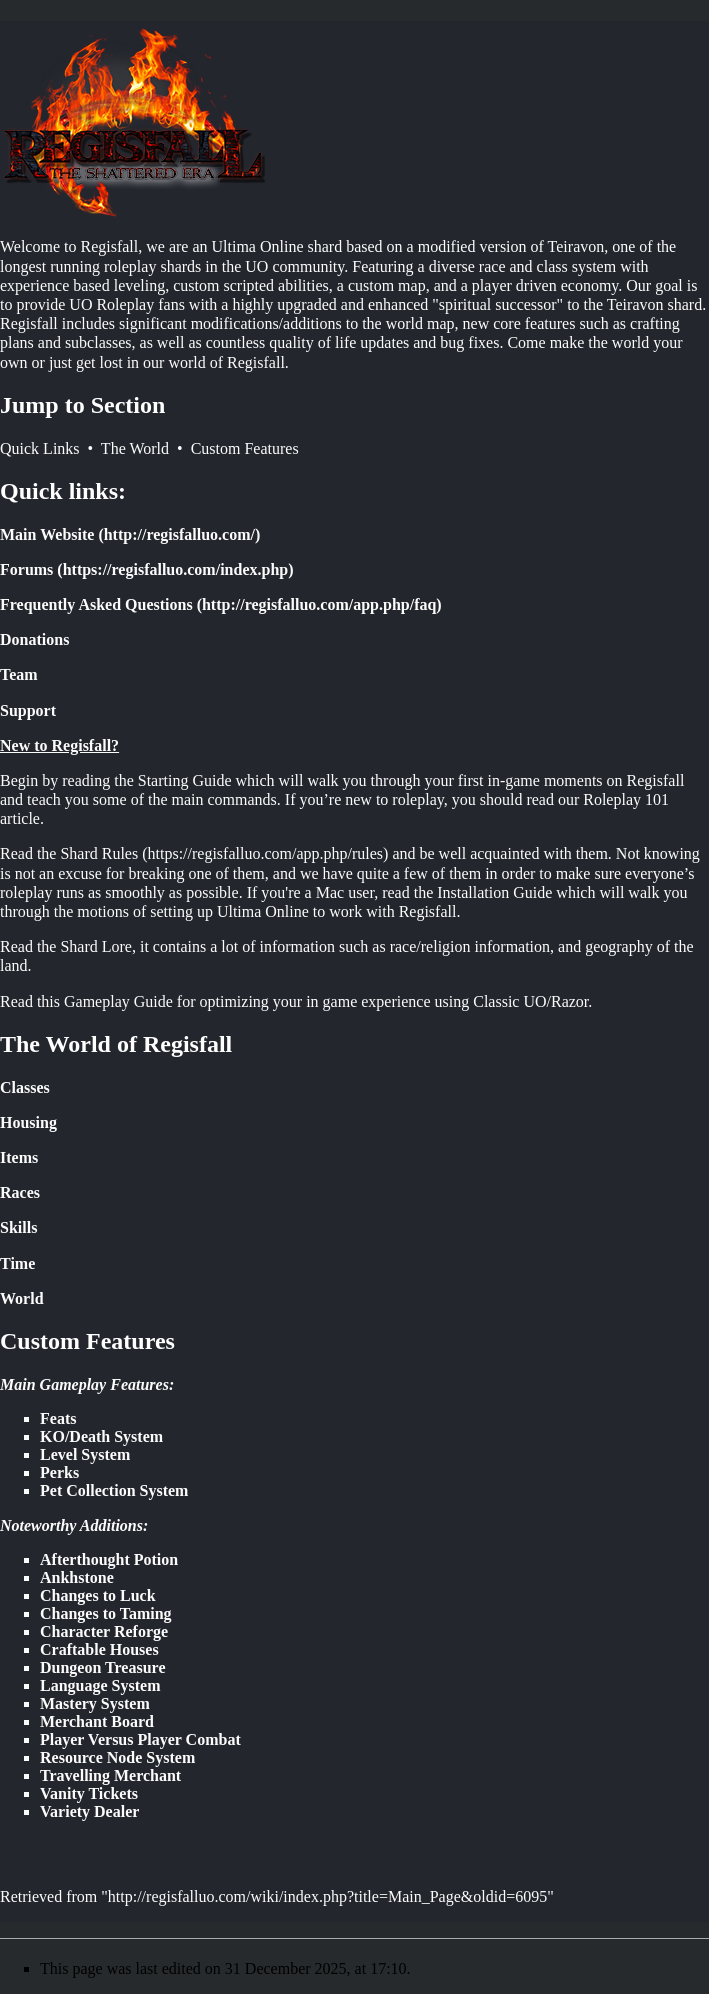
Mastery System (95, 1703)
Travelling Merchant (110, 1775)
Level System (85, 1454)
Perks (59, 1472)
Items (19, 1157)
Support (28, 710)
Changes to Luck (98, 1595)
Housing (28, 1122)
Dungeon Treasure (103, 1667)
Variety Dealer (89, 1811)
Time (17, 1263)
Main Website (47, 534)
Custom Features (245, 448)
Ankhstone (77, 1577)
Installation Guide (494, 892)
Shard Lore (96, 946)
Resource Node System (117, 1757)
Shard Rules (99, 853)
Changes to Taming (106, 1613)
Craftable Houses (99, 1649)
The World (135, 448)
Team (19, 674)
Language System (100, 1685)
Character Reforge (104, 1631)
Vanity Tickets (89, 1793)
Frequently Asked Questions (96, 604)
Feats (58, 1418)
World (22, 1298)
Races (20, 1192)
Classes (25, 1087)
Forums (26, 569)
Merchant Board (97, 1721)
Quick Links (40, 448)
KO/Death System (101, 1436)
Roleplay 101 (626, 799)
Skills (18, 1227)
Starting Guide (185, 780)
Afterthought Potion (109, 1559)
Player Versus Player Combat (140, 1739)
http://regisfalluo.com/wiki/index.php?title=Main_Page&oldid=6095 (327, 1896)
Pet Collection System (114, 1490)
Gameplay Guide (118, 1001)
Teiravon (576, 246)
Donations (34, 639)
